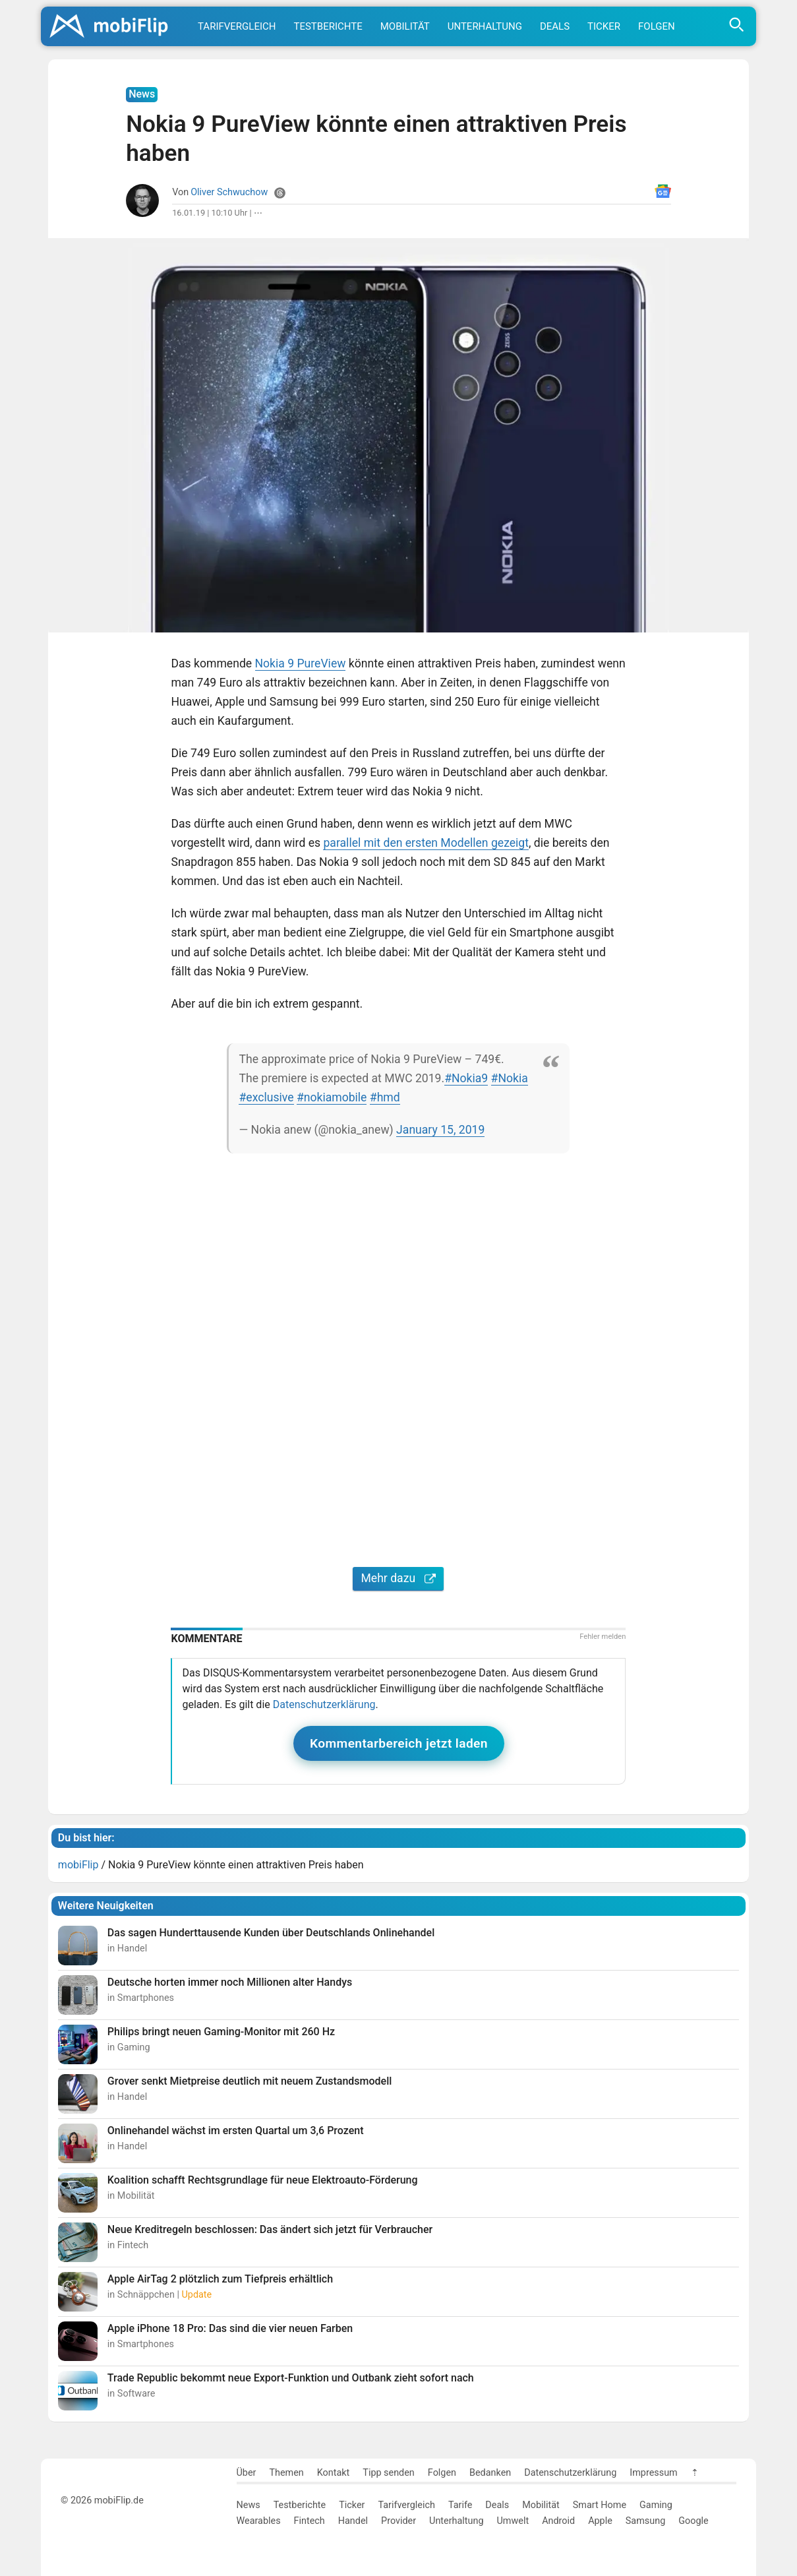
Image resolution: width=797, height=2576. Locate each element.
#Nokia (509, 1078)
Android (558, 2521)
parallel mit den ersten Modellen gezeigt (426, 842)
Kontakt (333, 2472)
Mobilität (405, 26)
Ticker (603, 26)
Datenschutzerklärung (324, 1704)
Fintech (309, 2521)
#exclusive (266, 1097)
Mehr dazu (398, 1578)
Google (693, 2521)
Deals (555, 26)
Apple (600, 2521)
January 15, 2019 (440, 1129)
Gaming (655, 2505)
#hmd (385, 1097)
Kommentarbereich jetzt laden (399, 1743)
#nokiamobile (332, 1097)
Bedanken (490, 2472)
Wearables (259, 2521)
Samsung (645, 2521)
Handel (353, 2521)
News (248, 2505)
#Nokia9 (466, 1078)
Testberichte (327, 26)
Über (246, 2472)
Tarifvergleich (237, 26)
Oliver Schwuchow (229, 192)
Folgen (656, 26)
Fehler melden (602, 1636)
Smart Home (599, 2505)
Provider (398, 2521)
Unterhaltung (485, 26)
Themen (286, 2472)
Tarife (460, 2505)
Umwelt (513, 2521)
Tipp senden (389, 2472)
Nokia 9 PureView (300, 663)
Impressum (653, 2472)
